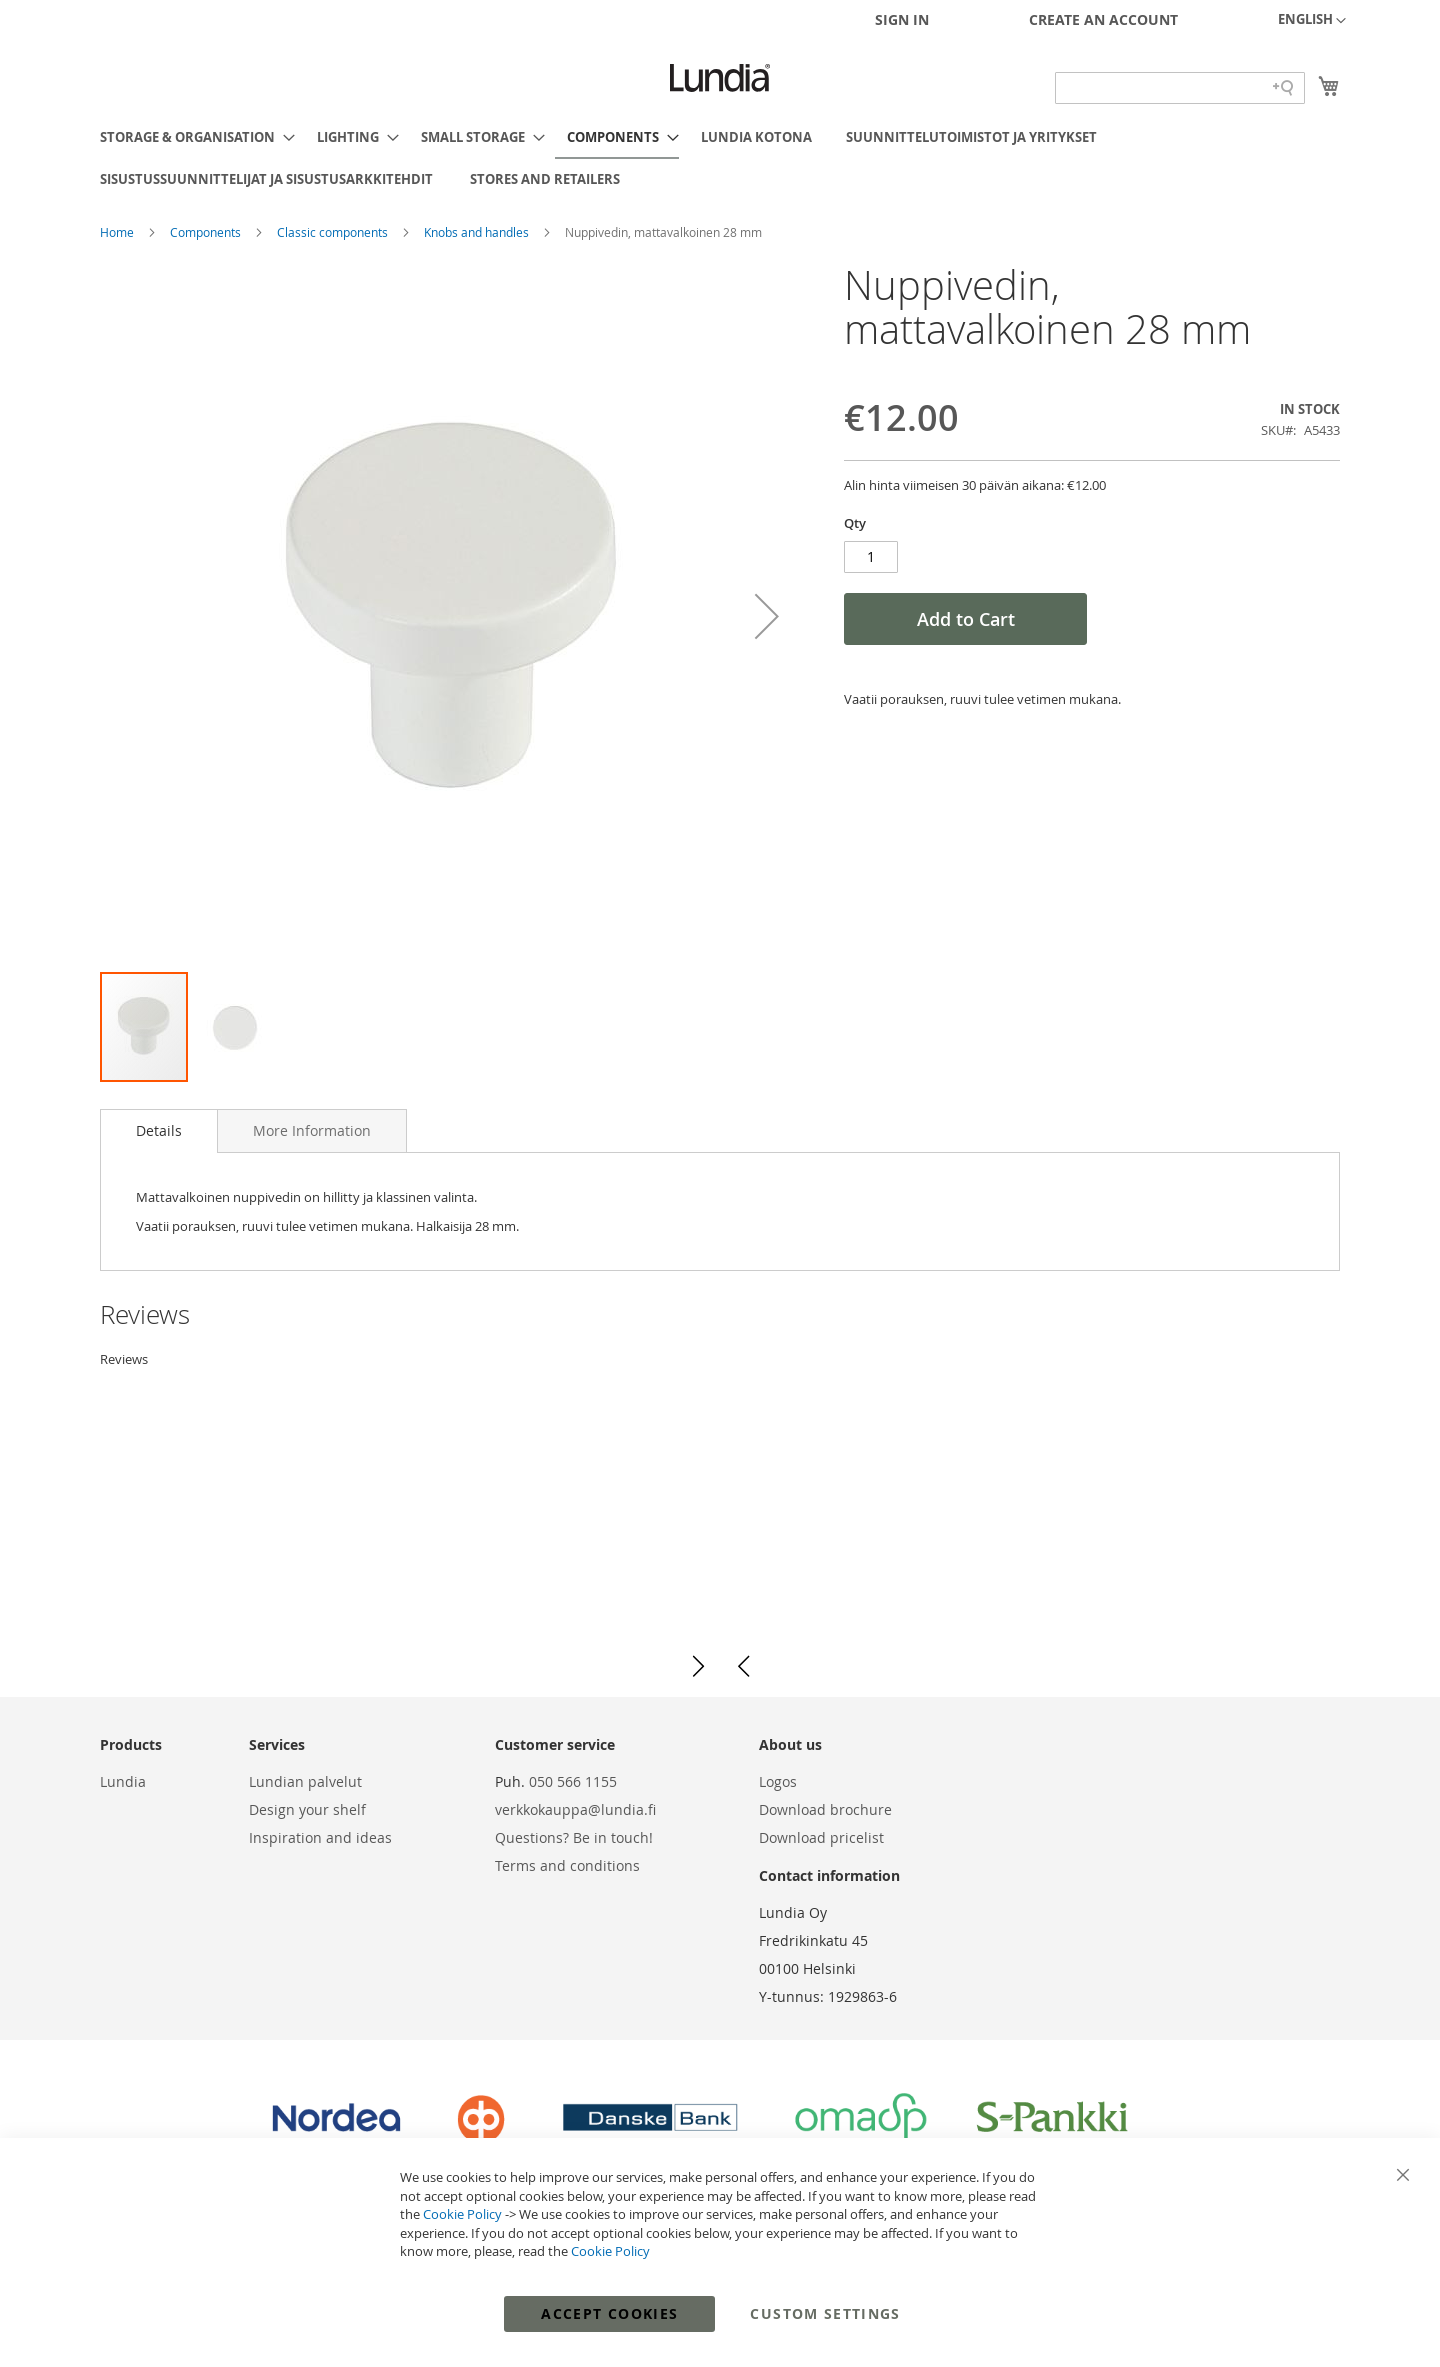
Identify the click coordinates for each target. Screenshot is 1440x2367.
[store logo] (720, 78)
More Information (312, 1130)
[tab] (159, 1131)
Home (118, 232)
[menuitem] (191, 137)
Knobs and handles (478, 232)
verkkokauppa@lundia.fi (575, 1809)
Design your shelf (307, 1809)
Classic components (334, 232)
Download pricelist (821, 1837)
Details (159, 1130)
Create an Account (1103, 19)
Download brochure (825, 1809)
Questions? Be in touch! (574, 1837)
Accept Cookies (609, 2313)
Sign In (902, 19)
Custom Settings (825, 2313)
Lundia (123, 1781)
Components (207, 232)
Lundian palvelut (305, 1781)
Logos (778, 1781)
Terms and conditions (567, 1865)
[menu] (720, 158)
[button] (1312, 21)
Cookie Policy (462, 2214)
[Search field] (1180, 88)
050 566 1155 (573, 1781)
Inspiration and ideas (320, 1837)
